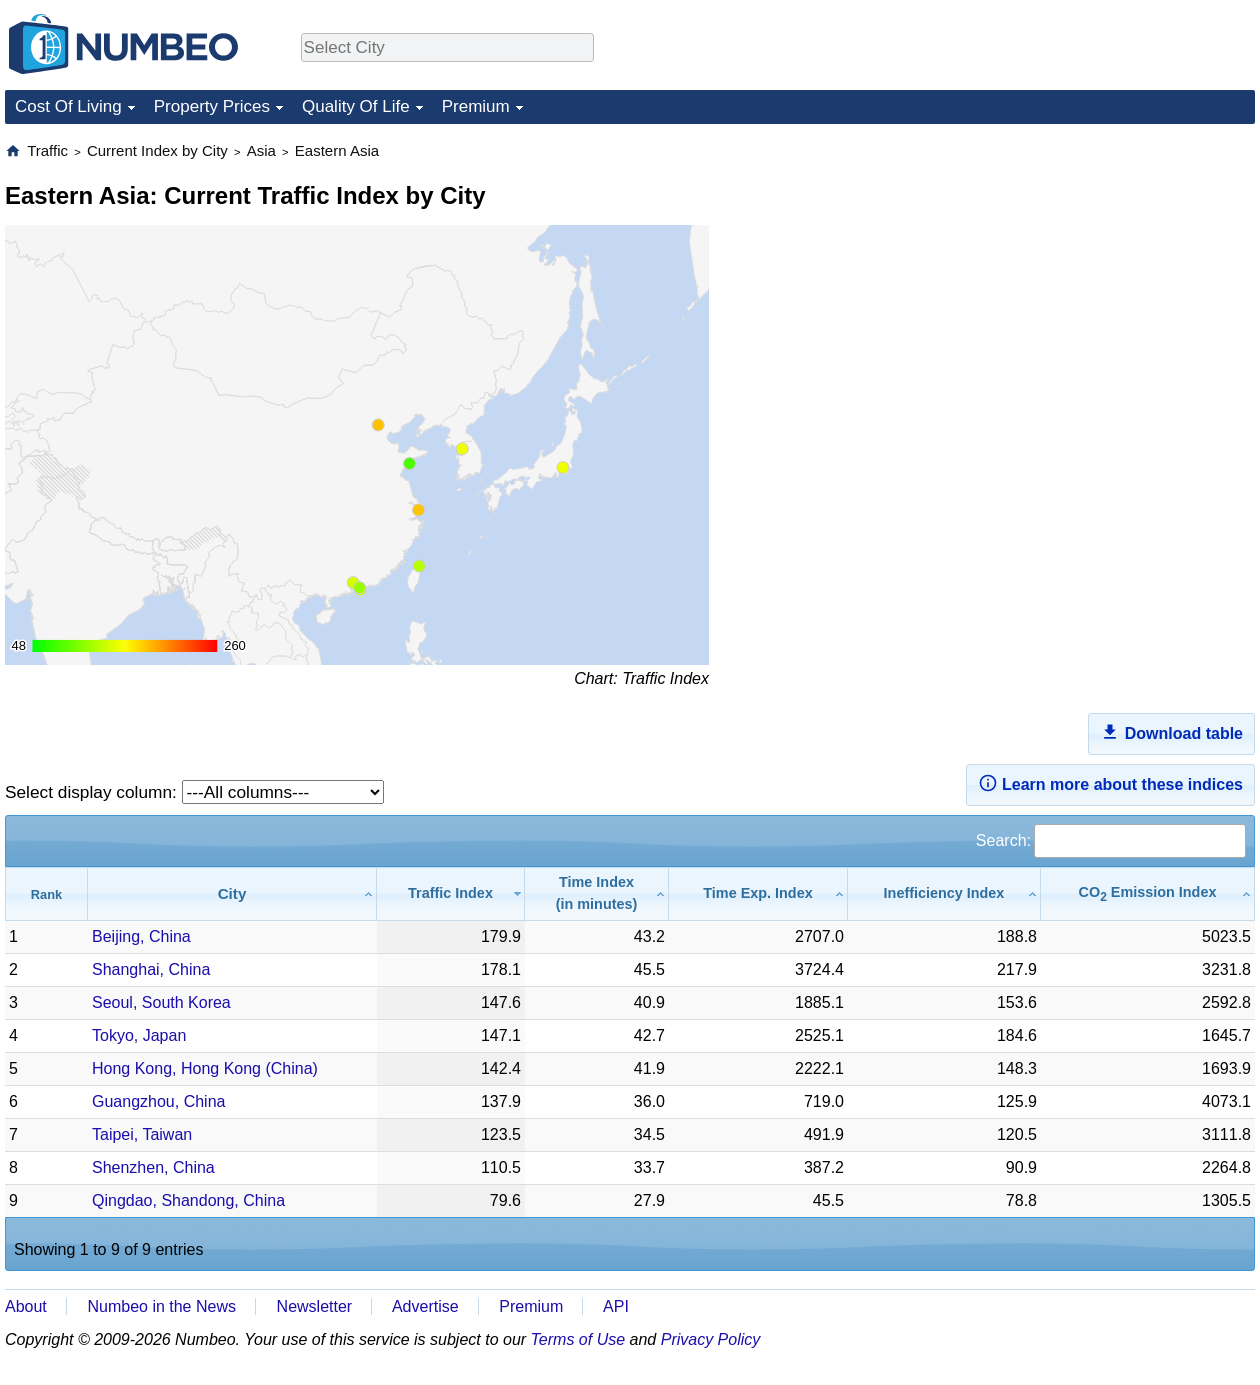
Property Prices (212, 106)
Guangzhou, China (158, 1101)
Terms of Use (578, 1339)
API (616, 1306)
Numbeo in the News (161, 1306)
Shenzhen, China (153, 1167)
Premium (476, 106)
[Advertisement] (1105, 266)
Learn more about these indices (1110, 783)
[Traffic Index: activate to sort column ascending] (451, 893)
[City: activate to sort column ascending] (232, 893)
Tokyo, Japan (139, 1035)
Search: (1111, 840)
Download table (1171, 732)
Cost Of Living (68, 106)
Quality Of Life (356, 106)
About (26, 1306)
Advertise (425, 1306)
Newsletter (315, 1306)
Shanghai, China (151, 969)
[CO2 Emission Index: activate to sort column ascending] (1148, 893)
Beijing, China (141, 936)
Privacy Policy (711, 1339)
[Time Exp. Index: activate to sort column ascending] (758, 893)
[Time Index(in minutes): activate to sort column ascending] (597, 893)
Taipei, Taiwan (142, 1134)
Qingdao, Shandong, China (188, 1200)
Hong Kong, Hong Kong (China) (205, 1068)
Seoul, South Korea (161, 1002)
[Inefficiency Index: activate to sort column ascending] (944, 893)
